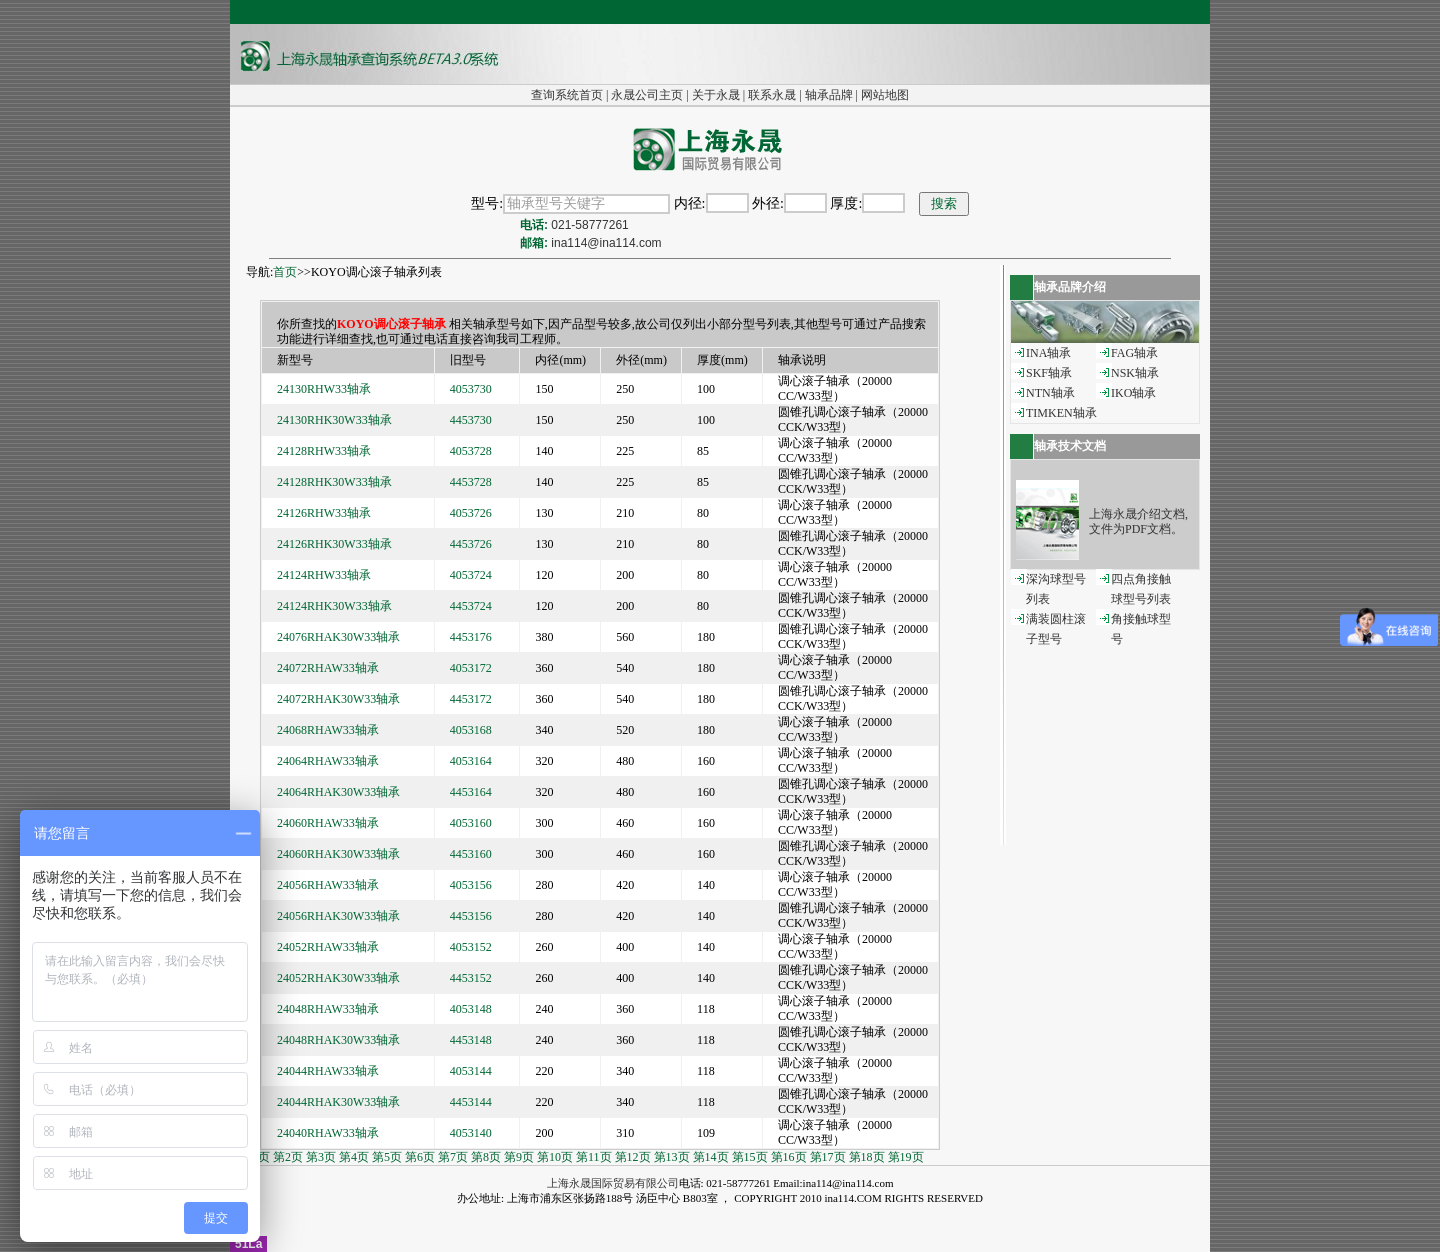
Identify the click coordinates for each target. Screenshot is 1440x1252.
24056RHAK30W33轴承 (338, 916)
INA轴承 (1048, 353)
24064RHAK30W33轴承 (338, 792)
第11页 (594, 1157)
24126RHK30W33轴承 (334, 544)
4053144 (471, 1071)
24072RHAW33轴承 (328, 668)
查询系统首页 (567, 95)
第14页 (711, 1157)
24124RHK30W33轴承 (334, 606)
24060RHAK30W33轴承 (338, 854)
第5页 (387, 1157)
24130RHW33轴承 (324, 389)
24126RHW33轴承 (324, 513)
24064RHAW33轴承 (328, 761)
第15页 (750, 1157)
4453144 (471, 1102)
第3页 (321, 1157)
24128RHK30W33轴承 (334, 482)
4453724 (471, 606)
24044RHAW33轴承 (328, 1071)
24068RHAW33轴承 (328, 730)
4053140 (471, 1133)
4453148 (471, 1040)
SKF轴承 (1049, 373)
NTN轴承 (1050, 393)
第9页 (519, 1157)
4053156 (471, 885)
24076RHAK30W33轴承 (338, 637)
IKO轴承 (1133, 393)
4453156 (471, 916)
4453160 (471, 854)
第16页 (789, 1157)
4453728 (471, 482)
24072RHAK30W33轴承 (338, 699)
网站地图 (885, 95)
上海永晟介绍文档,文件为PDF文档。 (1138, 521)
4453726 (471, 544)
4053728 (471, 451)
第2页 (288, 1157)
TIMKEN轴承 (1061, 413)
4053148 (471, 1009)
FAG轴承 (1134, 353)
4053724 (471, 575)
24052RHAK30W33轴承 (338, 978)
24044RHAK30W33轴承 (338, 1102)
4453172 (471, 699)
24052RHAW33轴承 (328, 947)
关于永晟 (716, 95)
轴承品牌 (829, 95)
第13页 (672, 1157)
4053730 (471, 389)
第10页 (555, 1157)
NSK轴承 (1135, 373)
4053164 (471, 761)
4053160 (471, 823)
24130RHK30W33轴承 (334, 420)
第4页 (354, 1157)
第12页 (633, 1157)
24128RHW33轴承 (324, 451)
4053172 (471, 668)
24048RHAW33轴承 (328, 1009)
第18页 (867, 1157)
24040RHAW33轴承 (328, 1133)
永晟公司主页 (647, 95)
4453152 (471, 978)
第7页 (453, 1157)
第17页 (828, 1157)
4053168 (471, 730)
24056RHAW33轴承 (328, 885)
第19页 (906, 1157)
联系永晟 (772, 95)
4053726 (471, 513)
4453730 (471, 420)
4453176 (471, 637)
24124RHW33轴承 (324, 575)
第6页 (420, 1157)
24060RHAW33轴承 (328, 823)
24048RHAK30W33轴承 (338, 1040)
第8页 (486, 1157)
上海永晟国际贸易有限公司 (613, 1183)
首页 (285, 272)
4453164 (471, 792)
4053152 (471, 947)
